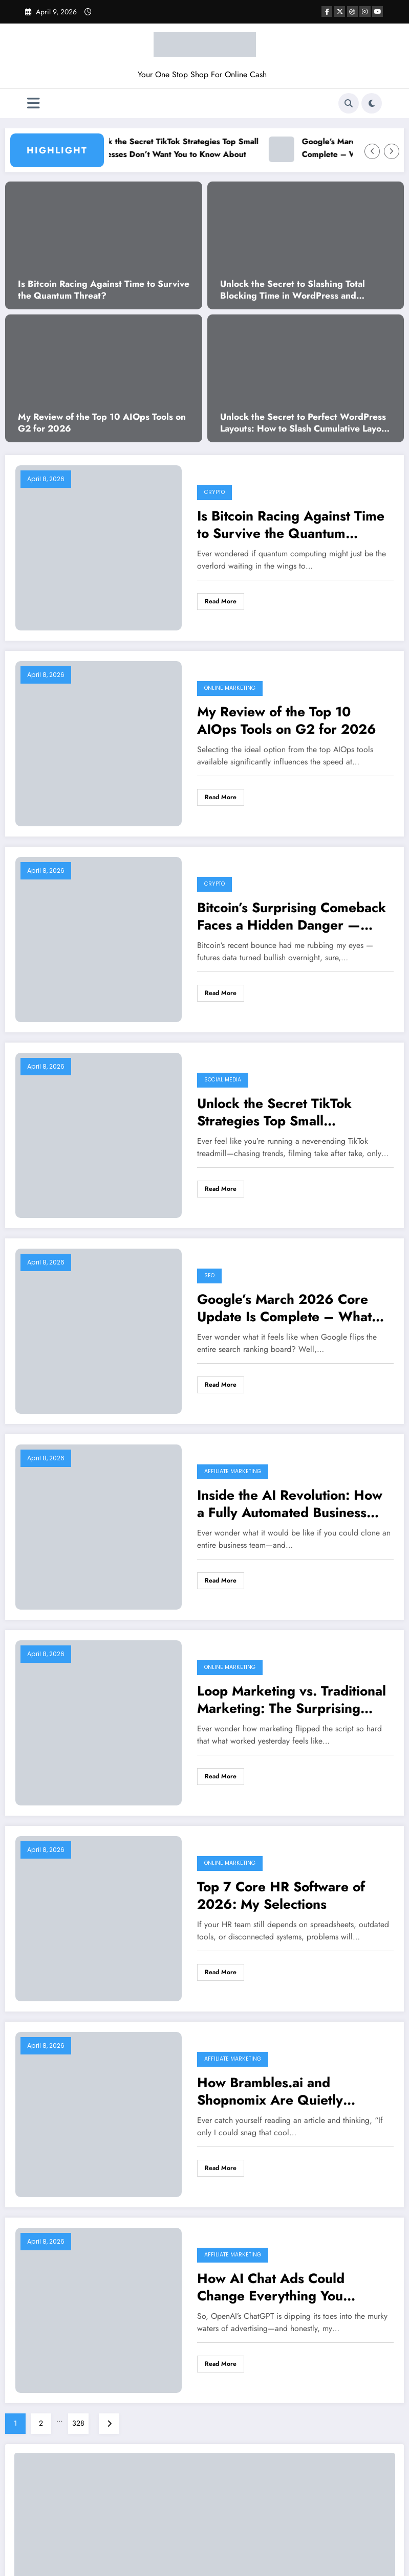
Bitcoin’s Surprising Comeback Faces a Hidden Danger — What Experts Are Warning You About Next (294, 916)
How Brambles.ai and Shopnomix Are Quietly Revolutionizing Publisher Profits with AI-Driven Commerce (276, 2091)
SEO (209, 1275)
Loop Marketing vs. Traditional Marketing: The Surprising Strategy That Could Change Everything (291, 1699)
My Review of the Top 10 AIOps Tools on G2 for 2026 (102, 423)
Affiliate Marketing (232, 1471)
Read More (220, 601)
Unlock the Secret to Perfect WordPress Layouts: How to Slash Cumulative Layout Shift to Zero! (305, 423)
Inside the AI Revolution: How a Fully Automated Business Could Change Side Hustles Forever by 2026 (289, 1503)
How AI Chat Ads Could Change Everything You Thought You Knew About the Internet (287, 2287)
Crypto (214, 492)
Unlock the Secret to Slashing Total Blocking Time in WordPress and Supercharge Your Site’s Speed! (292, 290)
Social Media (222, 1079)
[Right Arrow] (391, 151)
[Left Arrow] (372, 151)
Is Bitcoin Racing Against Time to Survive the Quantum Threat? (103, 290)
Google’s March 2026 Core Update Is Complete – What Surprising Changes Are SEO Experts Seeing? (287, 1308)
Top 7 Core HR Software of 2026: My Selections (281, 1895)
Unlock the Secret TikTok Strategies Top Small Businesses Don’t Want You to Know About (189, 147)
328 (78, 2423)
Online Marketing (229, 688)
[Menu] (33, 104)
